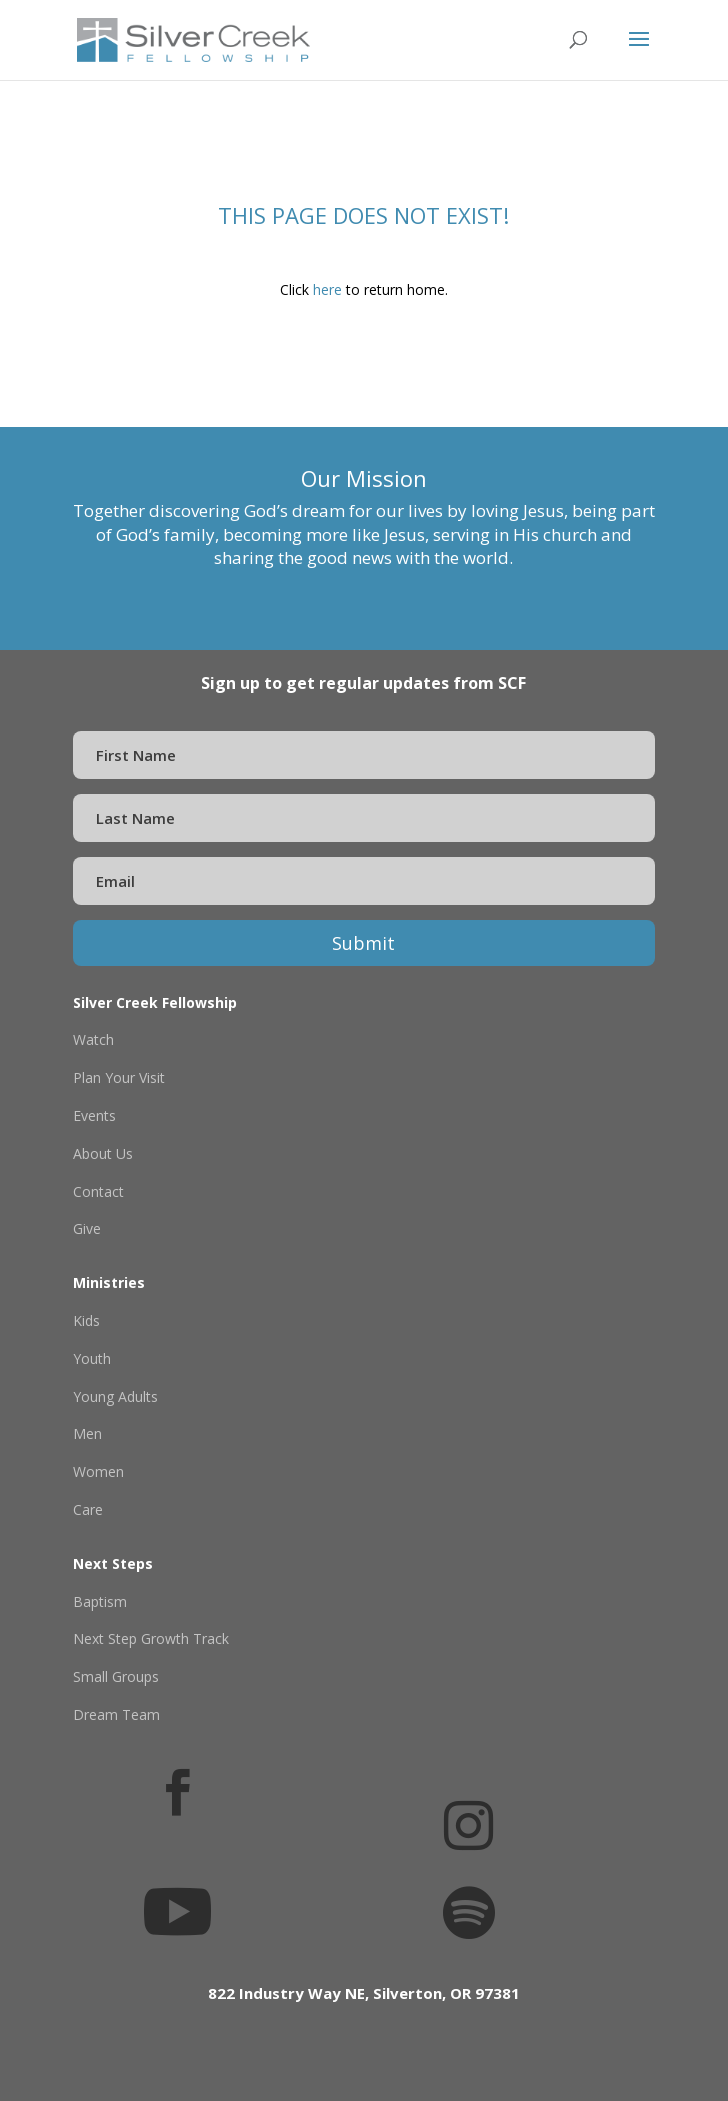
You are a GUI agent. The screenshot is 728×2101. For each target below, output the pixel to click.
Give (87, 1228)
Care (88, 1509)
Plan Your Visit (119, 1077)
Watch (93, 1039)
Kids (86, 1320)
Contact (98, 1191)
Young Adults (115, 1396)
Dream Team (116, 1714)
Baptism (100, 1601)
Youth (92, 1358)
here (327, 289)
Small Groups (116, 1676)
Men (87, 1433)
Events (94, 1115)
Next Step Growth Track (151, 1638)
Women (98, 1471)
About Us (103, 1153)
